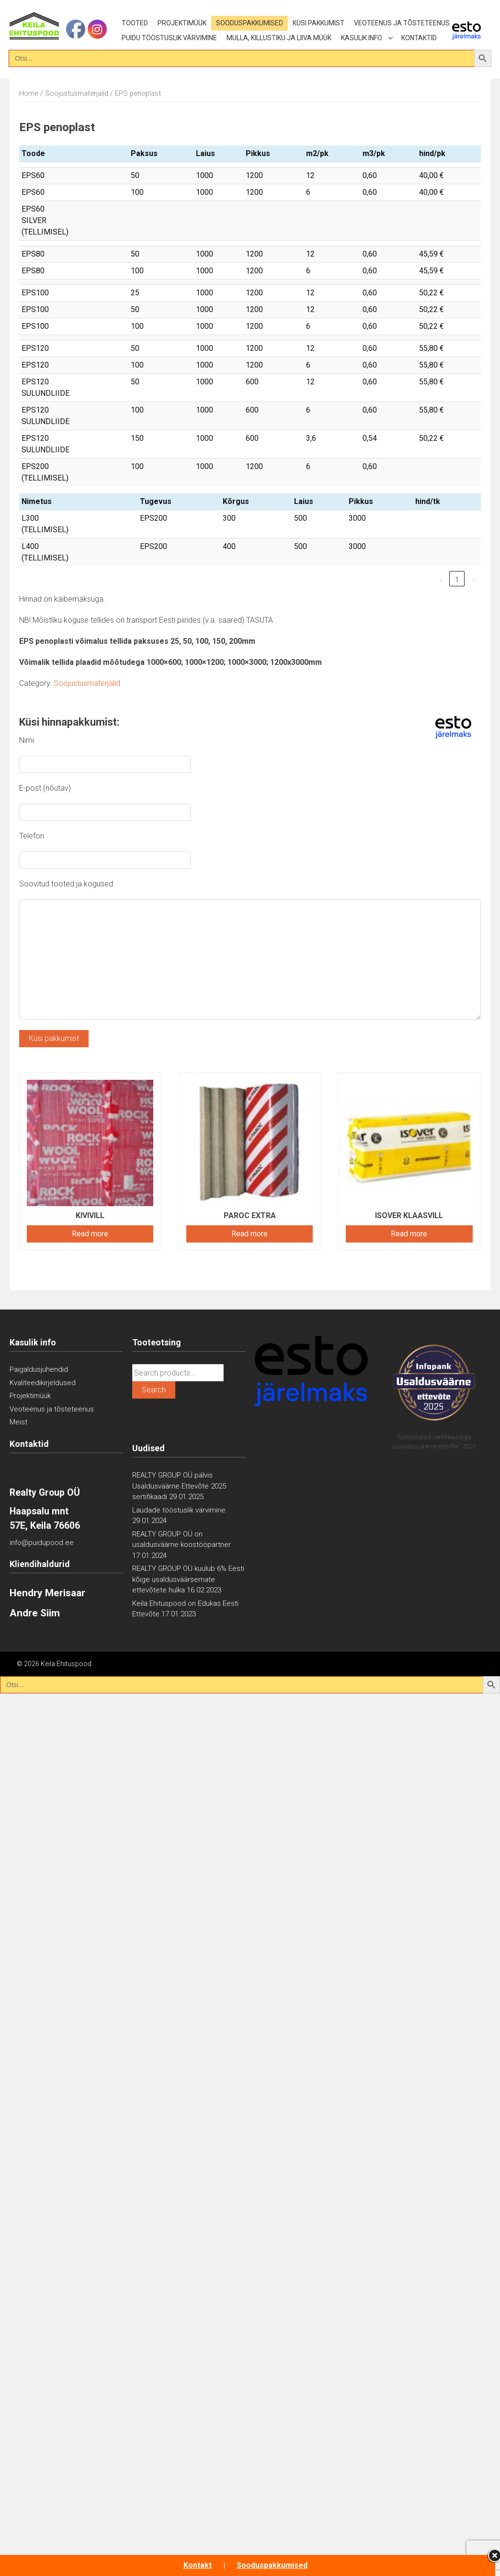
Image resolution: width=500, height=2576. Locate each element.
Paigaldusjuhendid (39, 1369)
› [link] (473, 579)
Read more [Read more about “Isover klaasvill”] (409, 1233)
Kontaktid (419, 38)
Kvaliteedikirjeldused (43, 1382)
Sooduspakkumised (249, 23)
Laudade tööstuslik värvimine (179, 1510)
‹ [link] (441, 579)
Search (154, 1389)
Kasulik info (361, 38)
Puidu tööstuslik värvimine (169, 38)
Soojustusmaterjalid (76, 93)
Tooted (135, 23)
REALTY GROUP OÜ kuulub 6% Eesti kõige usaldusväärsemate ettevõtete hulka (188, 1579)
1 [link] (457, 579)
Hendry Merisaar (47, 1593)
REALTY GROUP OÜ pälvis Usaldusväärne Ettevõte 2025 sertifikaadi (179, 1486)
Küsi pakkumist (318, 23)
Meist (18, 1422)
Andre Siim (35, 1613)
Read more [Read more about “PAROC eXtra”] (249, 1233)
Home (28, 93)
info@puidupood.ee (42, 1542)
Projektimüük (182, 23)
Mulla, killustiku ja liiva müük (279, 38)
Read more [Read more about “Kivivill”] (90, 1233)
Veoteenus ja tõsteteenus (402, 23)
